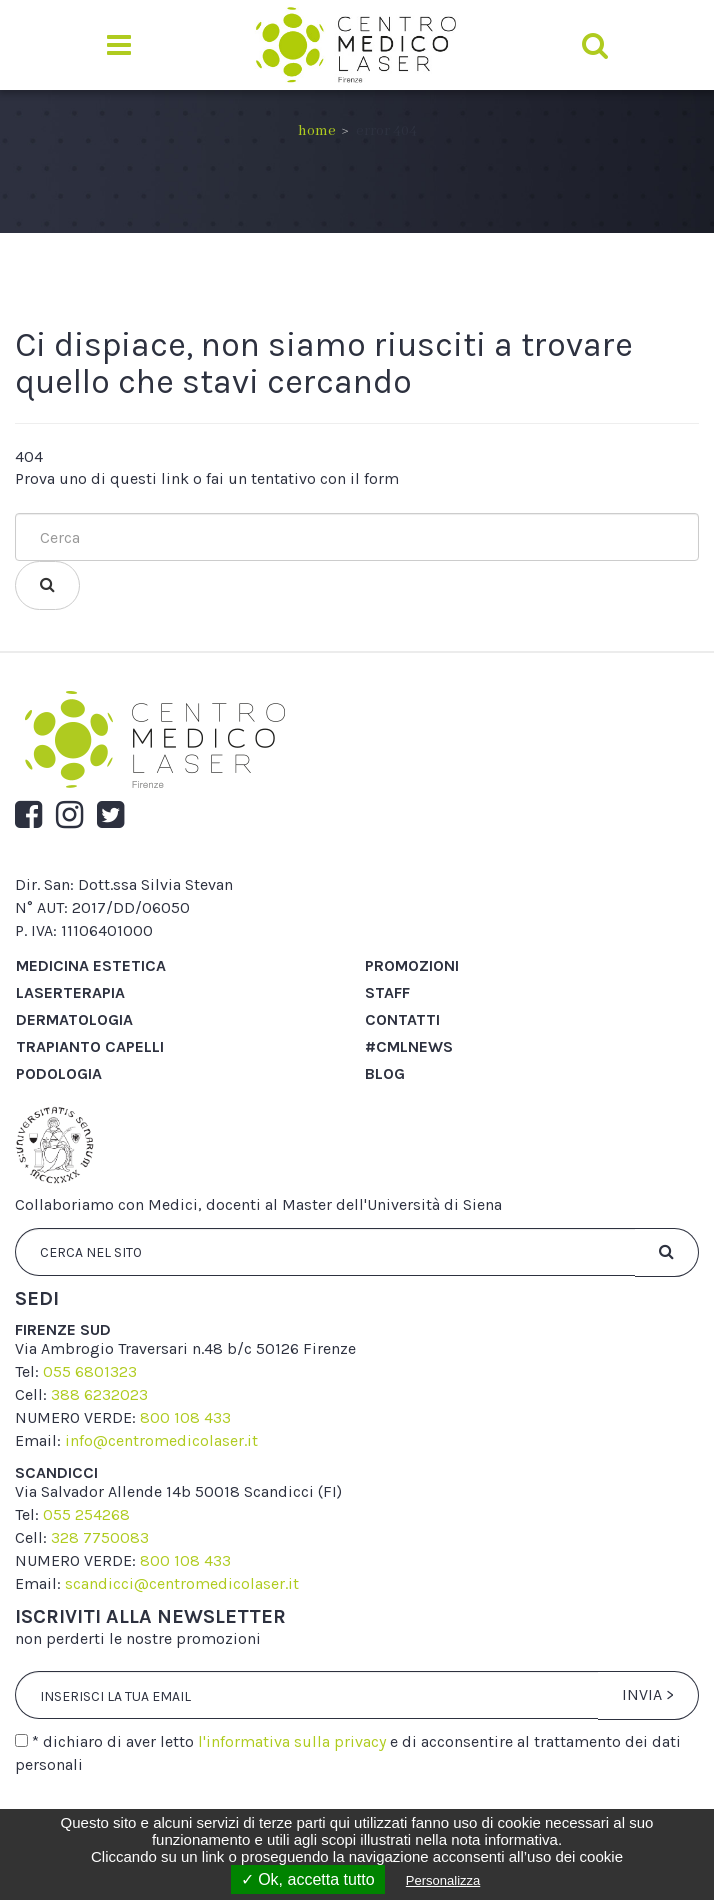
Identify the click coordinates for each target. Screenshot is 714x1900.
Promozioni (412, 965)
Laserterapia (70, 992)
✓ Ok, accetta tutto (308, 1879)
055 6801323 (90, 1371)
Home (317, 131)
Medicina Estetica (91, 965)
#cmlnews (409, 1046)
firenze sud (63, 1329)
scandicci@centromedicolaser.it (182, 1583)
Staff (387, 992)
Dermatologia (74, 1019)
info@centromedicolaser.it (161, 1440)
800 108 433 (185, 1417)
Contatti (402, 1019)
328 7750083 (100, 1537)
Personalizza (443, 1880)
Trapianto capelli (90, 1046)
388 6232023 (99, 1394)
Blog (385, 1073)
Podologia (59, 1073)
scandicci (56, 1472)
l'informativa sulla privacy (292, 1741)
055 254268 (86, 1514)
